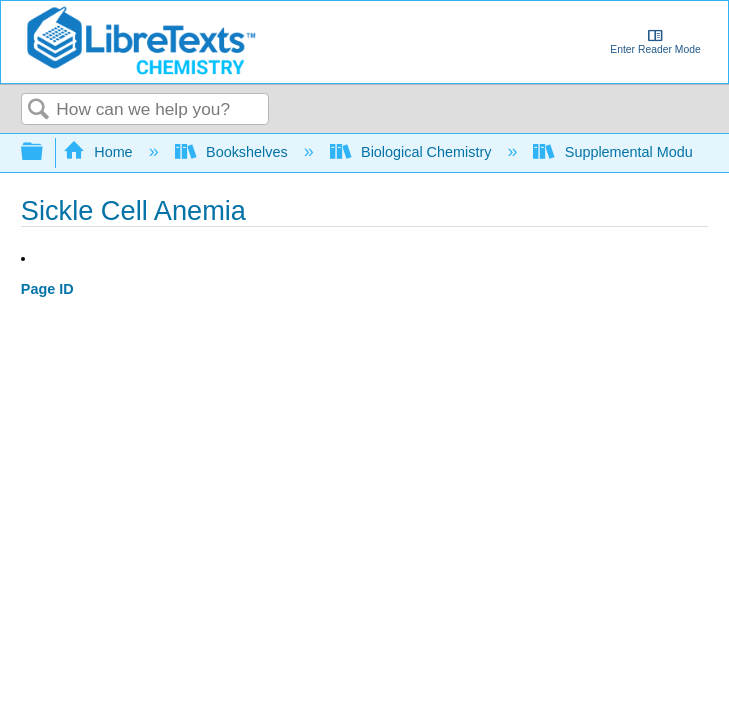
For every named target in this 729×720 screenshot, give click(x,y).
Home (100, 152)
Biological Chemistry (413, 152)
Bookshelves (233, 152)
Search (39, 110)
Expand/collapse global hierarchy (45, 152)
